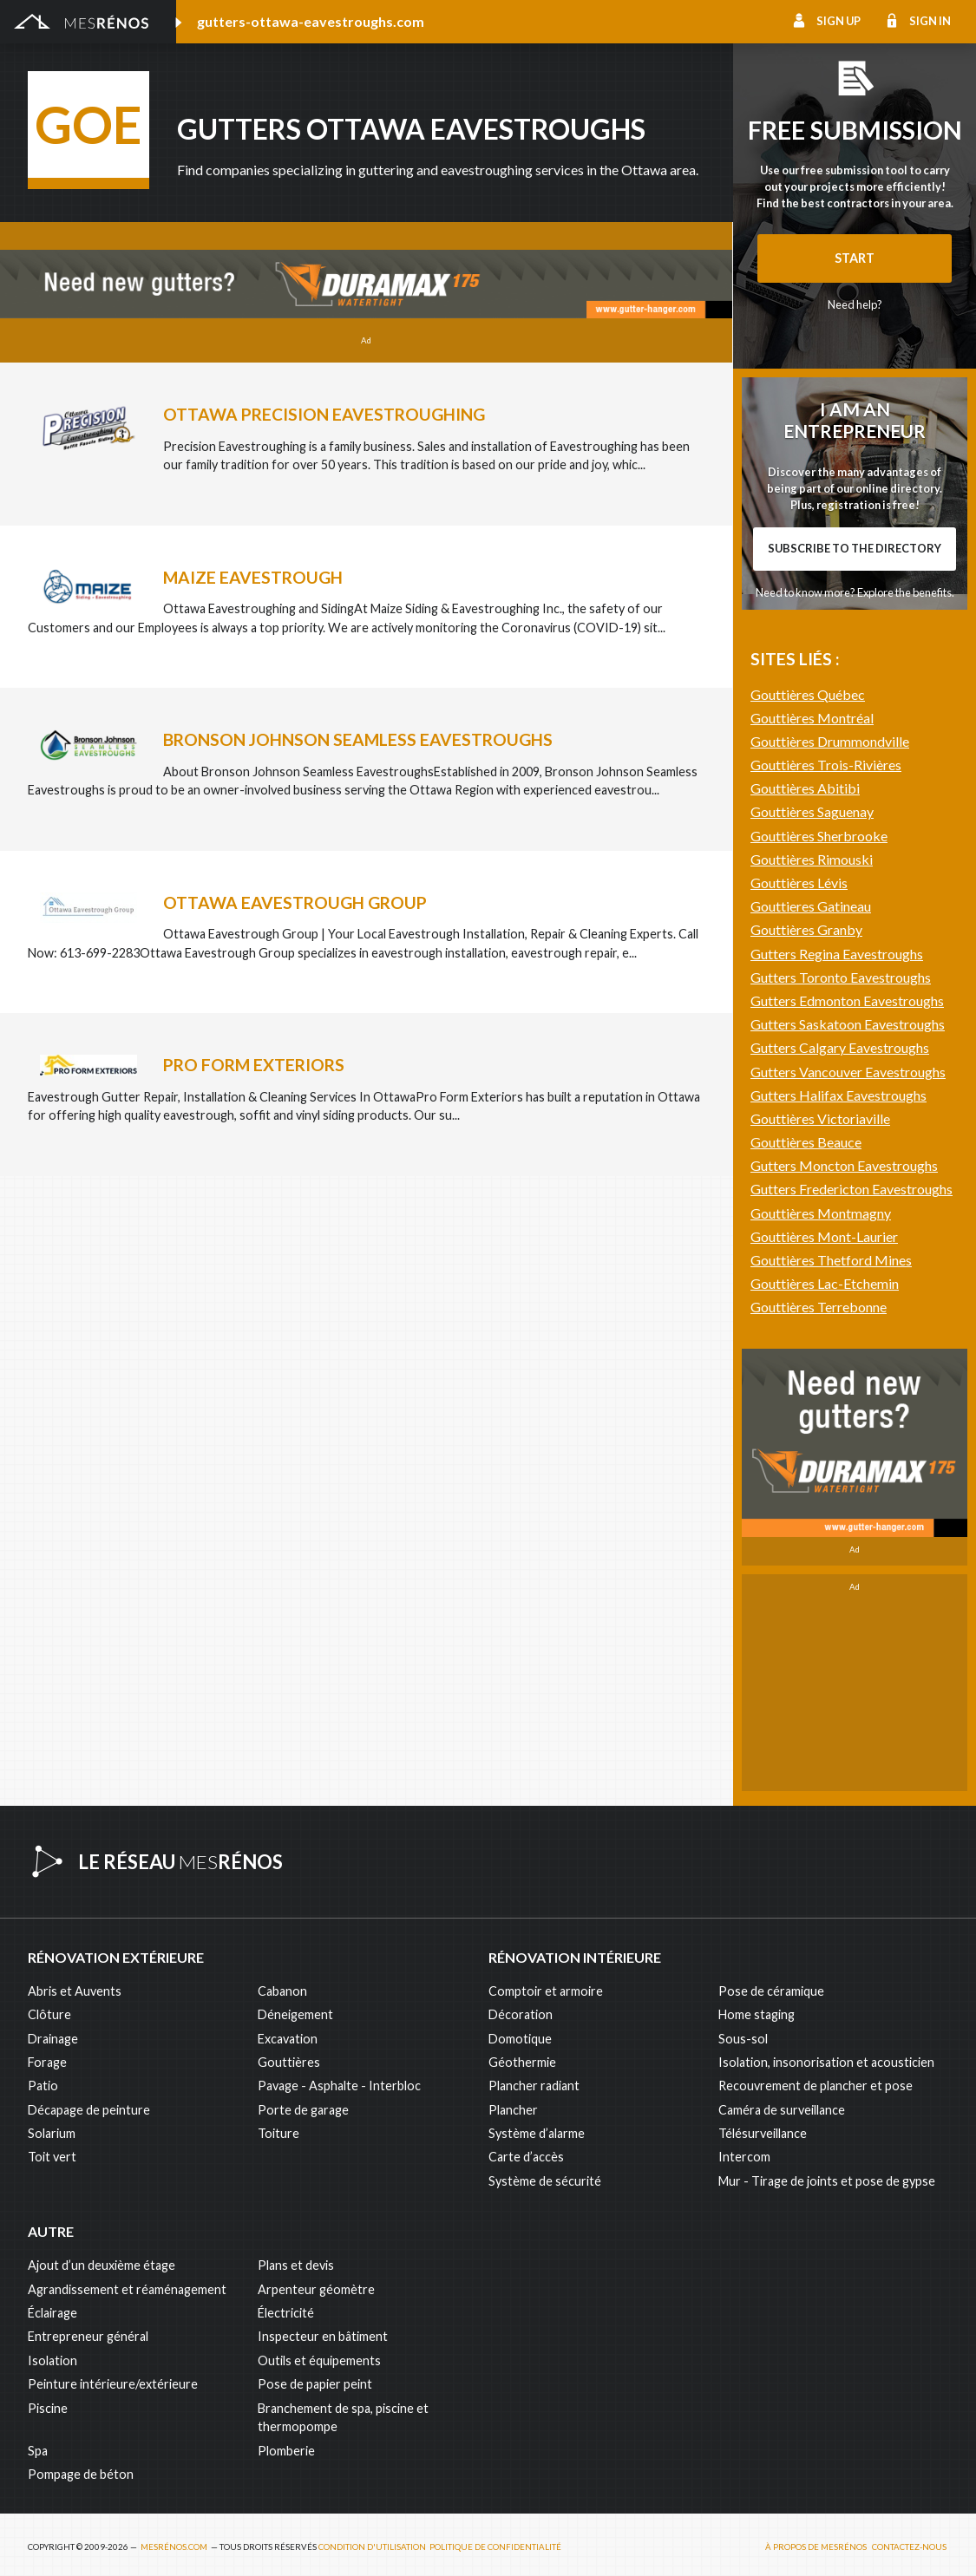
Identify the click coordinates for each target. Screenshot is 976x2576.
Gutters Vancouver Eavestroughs (848, 1522)
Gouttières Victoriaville (820, 1569)
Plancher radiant (534, 2080)
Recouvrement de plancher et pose (815, 2080)
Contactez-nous (909, 2542)
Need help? (855, 304)
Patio (43, 2080)
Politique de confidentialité (495, 2542)
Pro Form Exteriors (253, 1065)
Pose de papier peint (315, 2378)
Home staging (756, 2009)
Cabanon (282, 1985)
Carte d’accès (526, 2151)
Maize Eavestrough (253, 577)
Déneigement (295, 2009)
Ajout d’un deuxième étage (101, 2259)
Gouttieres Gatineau (810, 1357)
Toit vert (52, 2151)
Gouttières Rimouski (811, 1310)
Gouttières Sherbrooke (819, 1286)
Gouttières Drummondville (829, 1192)
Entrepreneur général (88, 2331)
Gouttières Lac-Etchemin (824, 1734)
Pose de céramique (771, 1985)
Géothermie (522, 2056)
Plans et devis (296, 2259)
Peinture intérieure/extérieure (113, 2378)
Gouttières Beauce (805, 1593)
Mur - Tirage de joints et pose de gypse (826, 2174)
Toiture (278, 2127)
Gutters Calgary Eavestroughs (839, 1498)
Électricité (286, 2307)
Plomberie (286, 2444)
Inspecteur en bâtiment (323, 2331)
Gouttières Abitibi (805, 1239)
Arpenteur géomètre (316, 2283)
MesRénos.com (174, 2542)
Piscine (48, 2402)
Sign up (838, 21)
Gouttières (289, 2056)
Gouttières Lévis (799, 1333)
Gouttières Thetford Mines (831, 1711)
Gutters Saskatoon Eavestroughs (847, 1475)
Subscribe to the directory (854, 774)
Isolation (52, 2354)
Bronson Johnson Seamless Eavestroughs (358, 739)
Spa (38, 2444)
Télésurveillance (762, 2127)
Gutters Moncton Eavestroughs (844, 1616)
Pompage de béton (81, 2468)
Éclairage (52, 2307)
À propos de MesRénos (816, 2542)
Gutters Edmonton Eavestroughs (847, 1451)
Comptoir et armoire (545, 1985)
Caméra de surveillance (781, 2103)
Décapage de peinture (89, 2103)
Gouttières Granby (806, 1380)
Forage (47, 2056)
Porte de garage (303, 2103)
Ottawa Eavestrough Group (295, 902)
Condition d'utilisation (372, 2542)
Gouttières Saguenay (812, 1262)
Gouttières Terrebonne (818, 1757)
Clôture (49, 2009)
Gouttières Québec (807, 1145)
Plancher (513, 2103)
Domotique (520, 2032)
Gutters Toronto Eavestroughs (840, 1428)
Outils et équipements (319, 2354)
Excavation (288, 2032)
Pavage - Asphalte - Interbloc (339, 2080)
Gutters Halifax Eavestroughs (838, 1546)
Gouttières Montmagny (820, 1664)
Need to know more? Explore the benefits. (855, 818)
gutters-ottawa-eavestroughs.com (310, 21)
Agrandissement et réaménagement (127, 2283)
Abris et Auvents (74, 1985)
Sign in (930, 21)
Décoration (520, 2009)
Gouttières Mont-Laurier (824, 1687)
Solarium (51, 2127)
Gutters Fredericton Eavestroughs (851, 1639)
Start (854, 258)
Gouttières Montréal (812, 1169)
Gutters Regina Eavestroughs (836, 1404)
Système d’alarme (536, 2127)
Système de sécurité (544, 2174)
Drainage (53, 2032)
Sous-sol (743, 2032)
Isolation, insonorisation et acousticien (826, 2056)
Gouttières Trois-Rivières (825, 1215)
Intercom (744, 2151)
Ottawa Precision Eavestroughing (324, 414)
